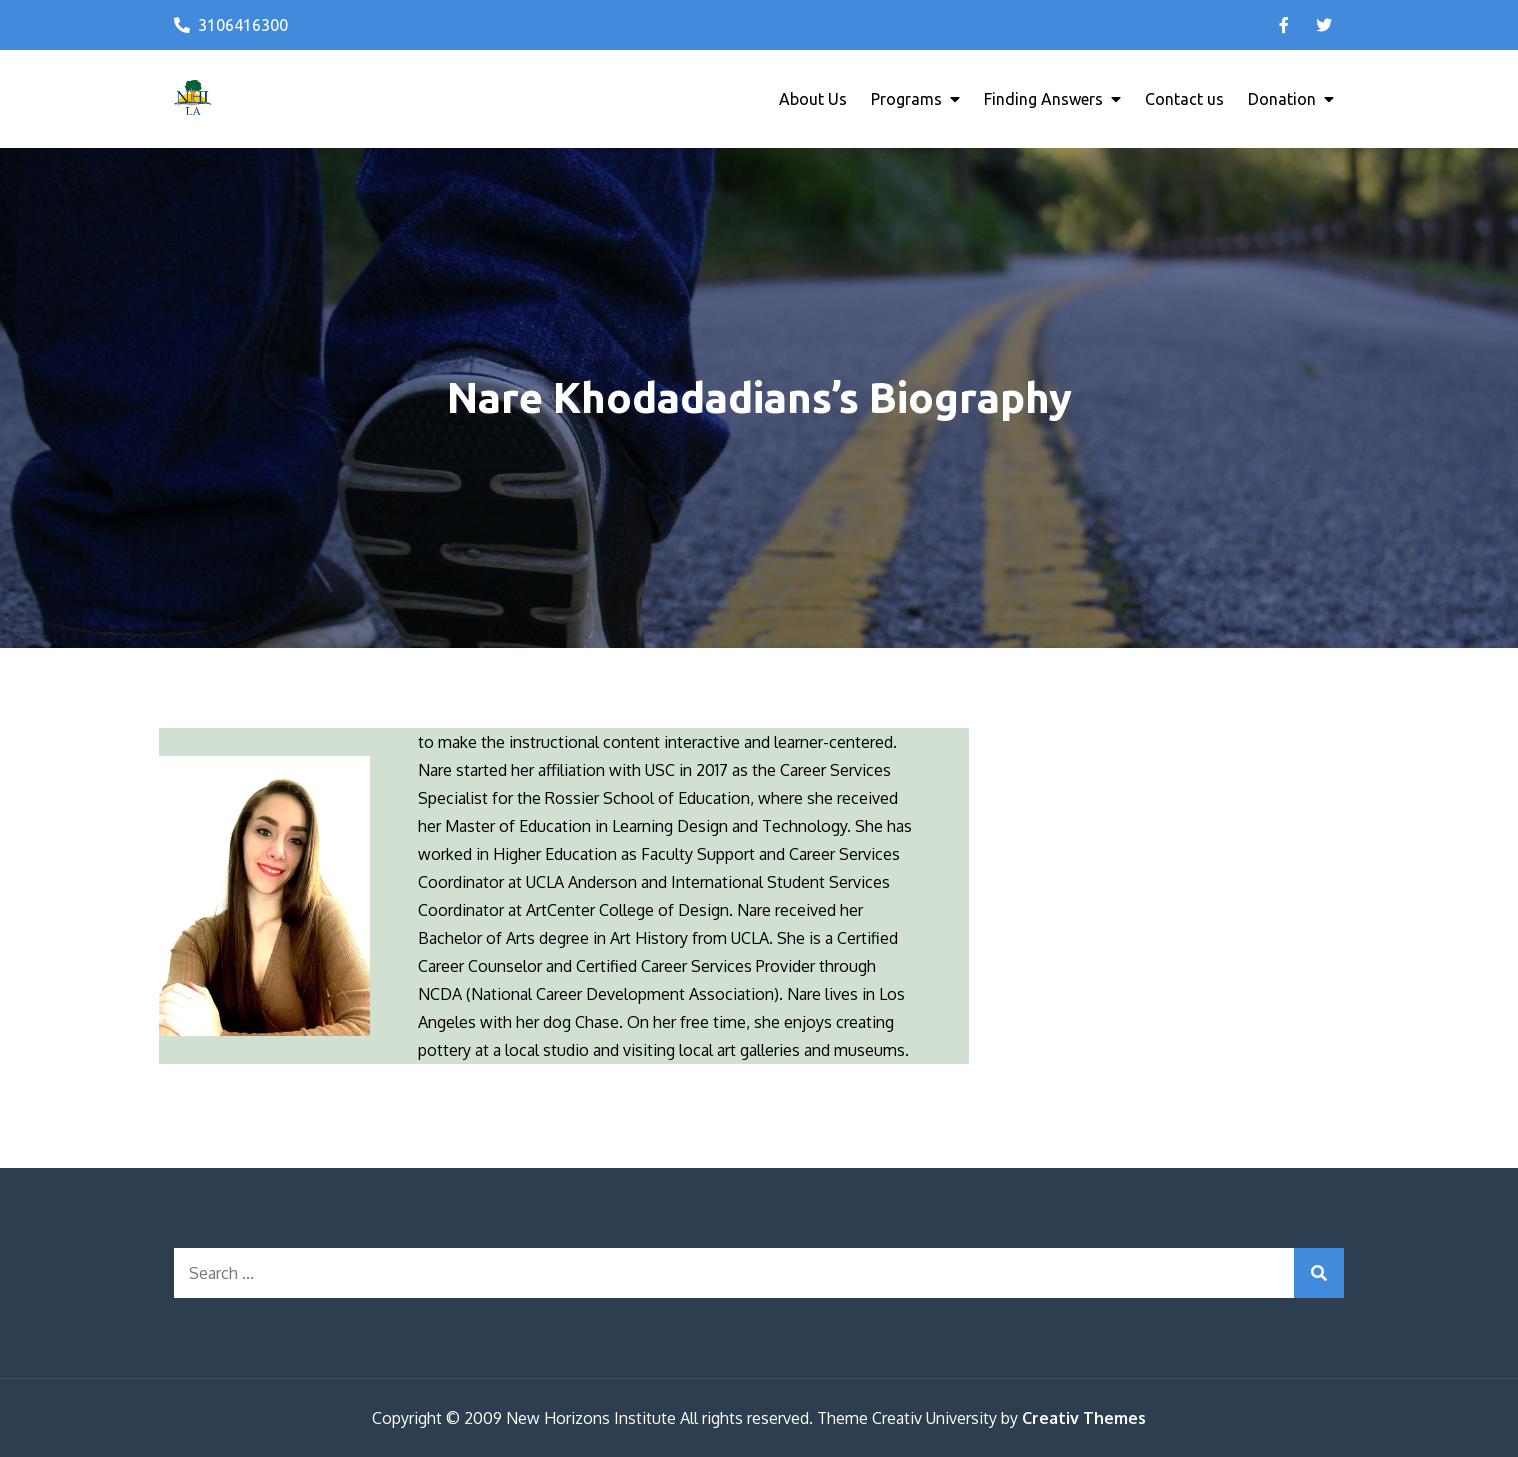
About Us (813, 99)
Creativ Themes (1084, 1418)
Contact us (1184, 99)
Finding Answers (1043, 99)
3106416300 (231, 25)
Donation (1282, 99)
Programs (906, 99)
